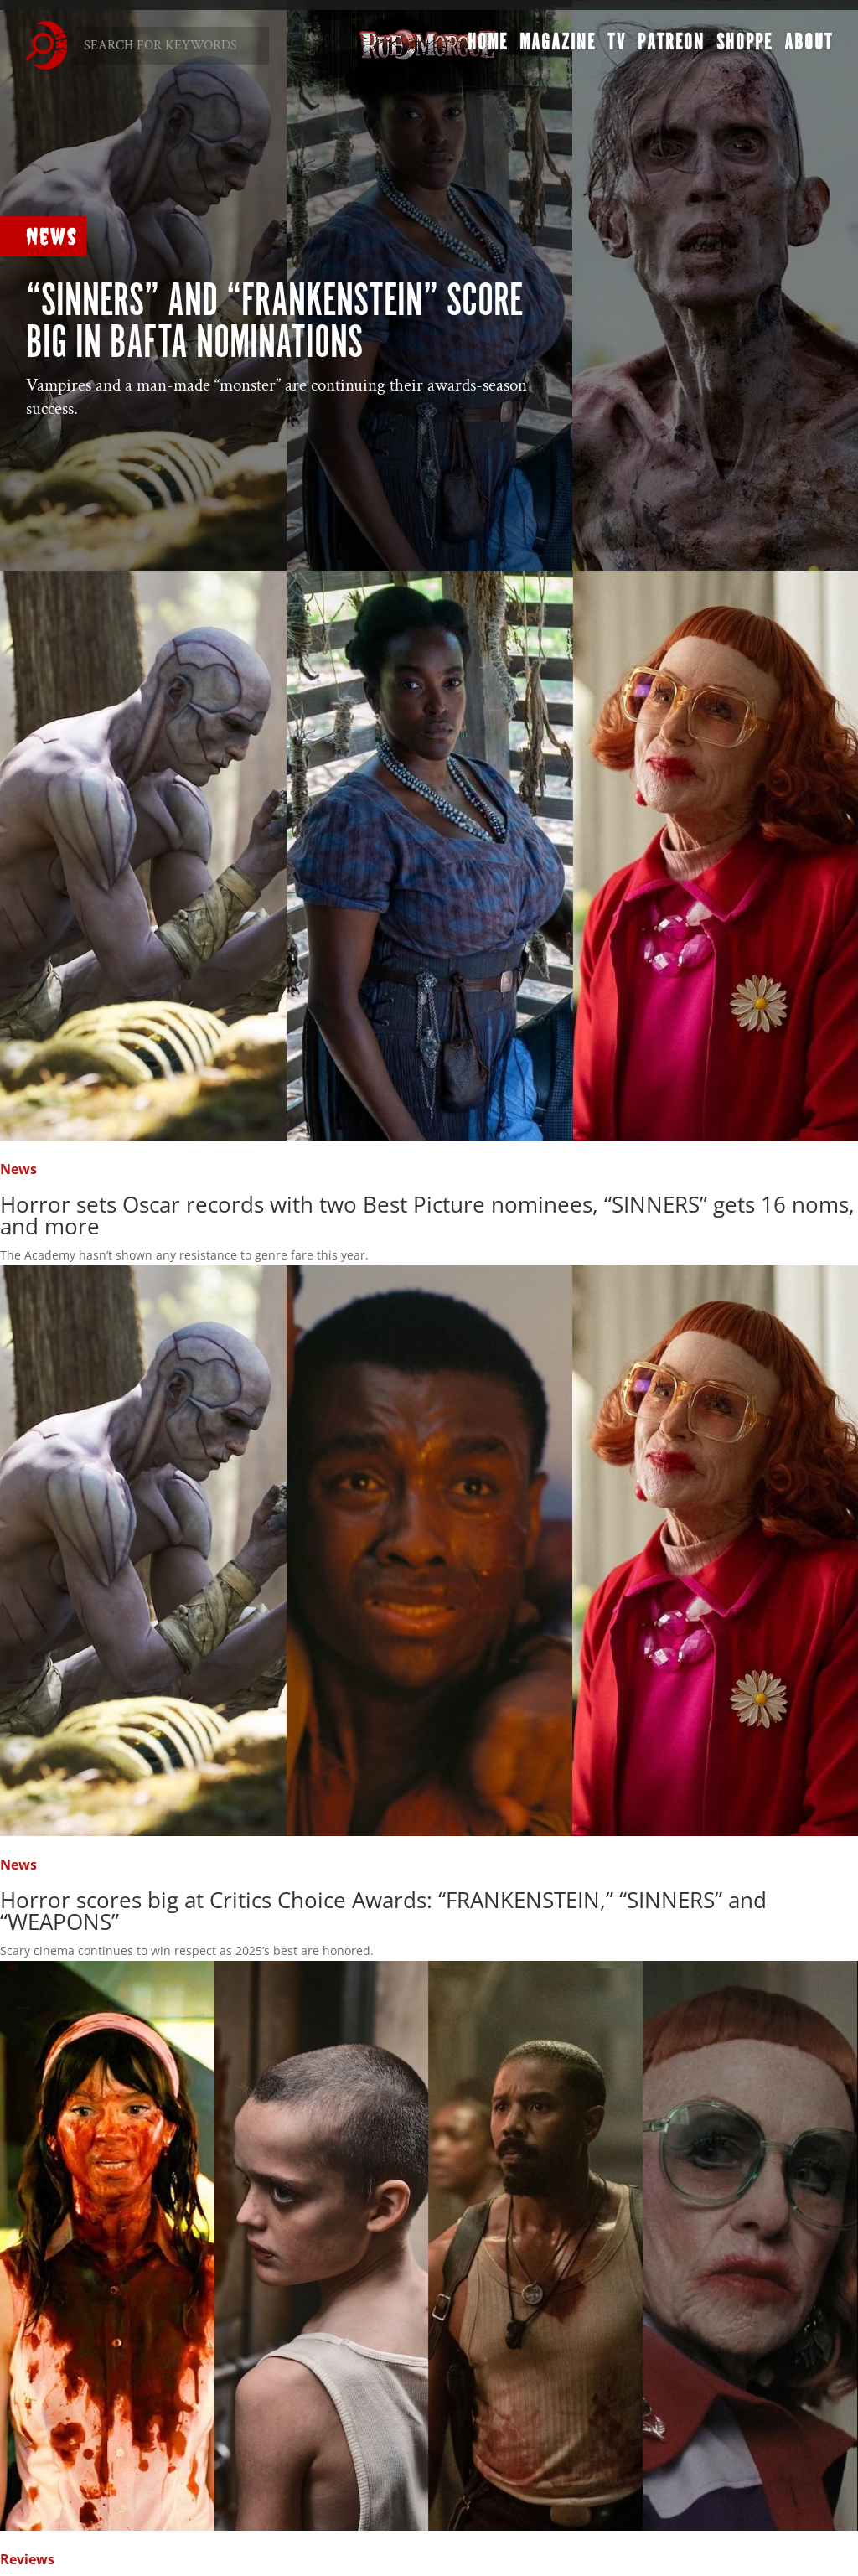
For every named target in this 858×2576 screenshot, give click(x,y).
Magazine (557, 47)
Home (488, 47)
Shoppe (744, 47)
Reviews (27, 2559)
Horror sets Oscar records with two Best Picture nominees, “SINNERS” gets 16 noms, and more (427, 1215)
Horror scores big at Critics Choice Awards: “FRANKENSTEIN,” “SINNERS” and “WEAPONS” (383, 1911)
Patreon (671, 47)
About (808, 47)
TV (616, 47)
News (52, 236)
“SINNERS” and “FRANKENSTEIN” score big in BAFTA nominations (274, 323)
